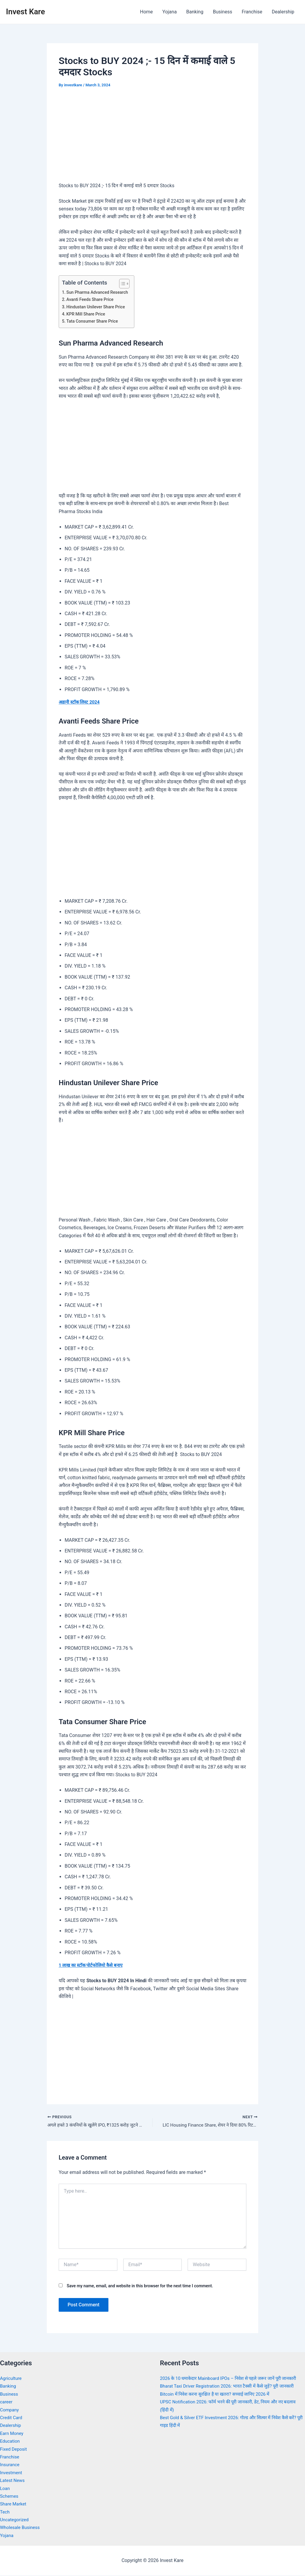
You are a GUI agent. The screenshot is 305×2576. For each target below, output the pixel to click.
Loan (5, 2489)
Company (10, 2410)
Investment (12, 2473)
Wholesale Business (21, 2528)
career (6, 2402)
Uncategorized (15, 2520)
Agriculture (11, 2379)
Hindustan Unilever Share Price (98, 307)
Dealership (283, 12)
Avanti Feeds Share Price (92, 299)
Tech (5, 2512)
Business (222, 12)
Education (10, 2441)
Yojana (169, 12)
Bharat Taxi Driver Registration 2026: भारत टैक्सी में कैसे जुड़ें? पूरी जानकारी (232, 2394)
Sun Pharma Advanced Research (100, 292)
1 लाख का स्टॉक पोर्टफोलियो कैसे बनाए (92, 1965)
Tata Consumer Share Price (94, 321)
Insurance (10, 2465)
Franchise (252, 12)
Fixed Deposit (14, 2449)
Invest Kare (25, 11)
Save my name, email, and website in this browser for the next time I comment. (140, 2286)
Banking (194, 12)
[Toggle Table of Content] (126, 284)
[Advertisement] (152, 139)
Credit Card (12, 2418)
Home (146, 12)
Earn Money (12, 2434)
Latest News (13, 2481)
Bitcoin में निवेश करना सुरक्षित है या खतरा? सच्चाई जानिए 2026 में (219, 2402)
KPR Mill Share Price (87, 314)
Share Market (14, 2505)
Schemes (10, 2497)
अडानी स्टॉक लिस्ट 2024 (80, 702)
